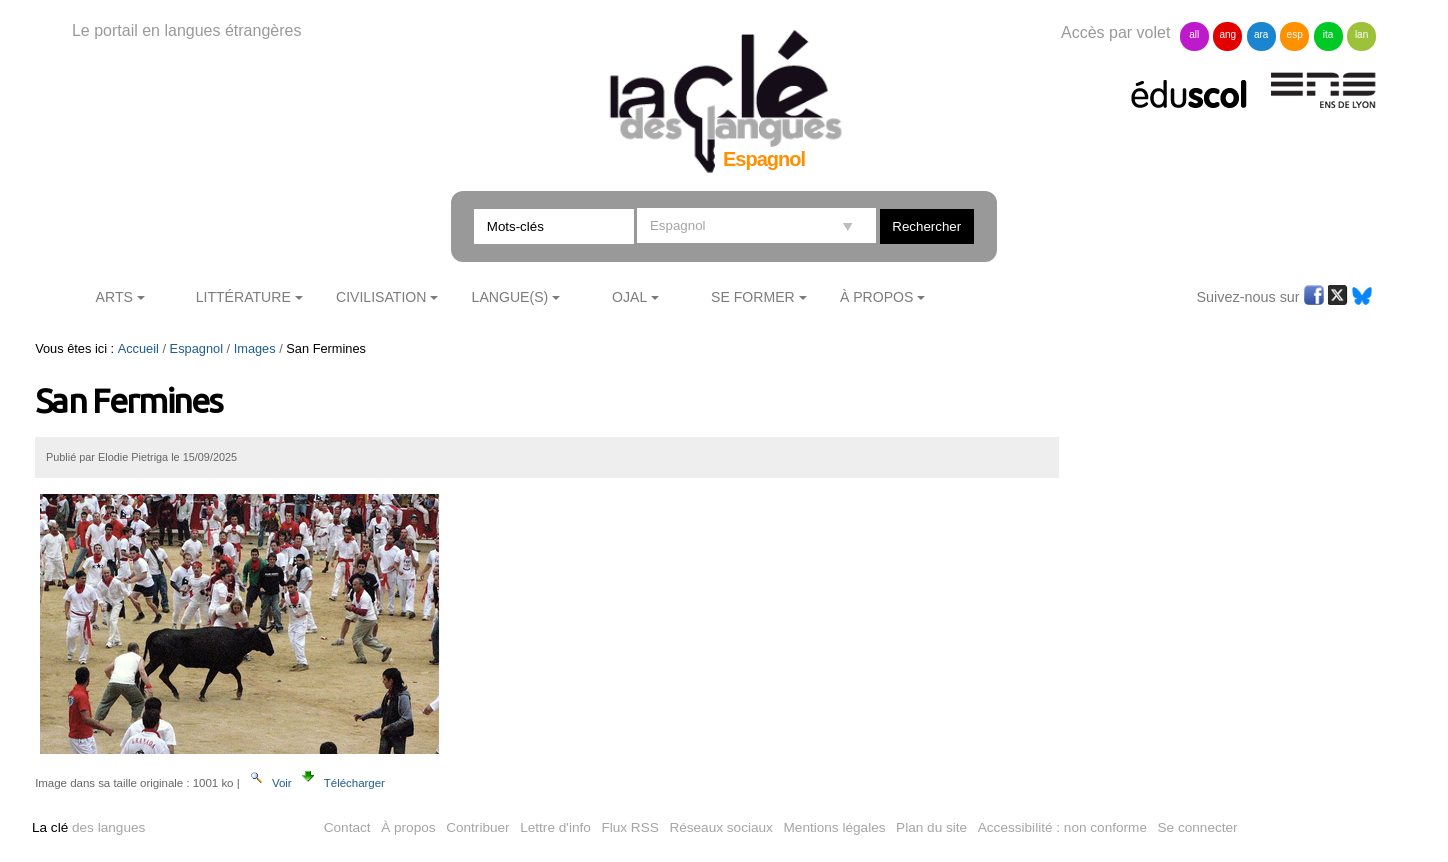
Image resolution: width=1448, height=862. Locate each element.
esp (1295, 34)
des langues (88, 827)
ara (1261, 34)
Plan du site (931, 827)
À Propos (877, 297)
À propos (408, 827)
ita (1328, 34)
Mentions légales (835, 827)
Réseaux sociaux (721, 827)
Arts (114, 297)
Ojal (629, 297)
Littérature (243, 297)
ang (1227, 34)
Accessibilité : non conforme (1062, 827)
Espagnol (196, 348)
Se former (753, 297)
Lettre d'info (555, 827)
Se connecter (1198, 827)
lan (1361, 34)
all (1194, 34)
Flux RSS (629, 827)
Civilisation (381, 297)
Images (255, 348)
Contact (347, 827)
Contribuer (477, 827)
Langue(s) (510, 297)
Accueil (138, 348)
